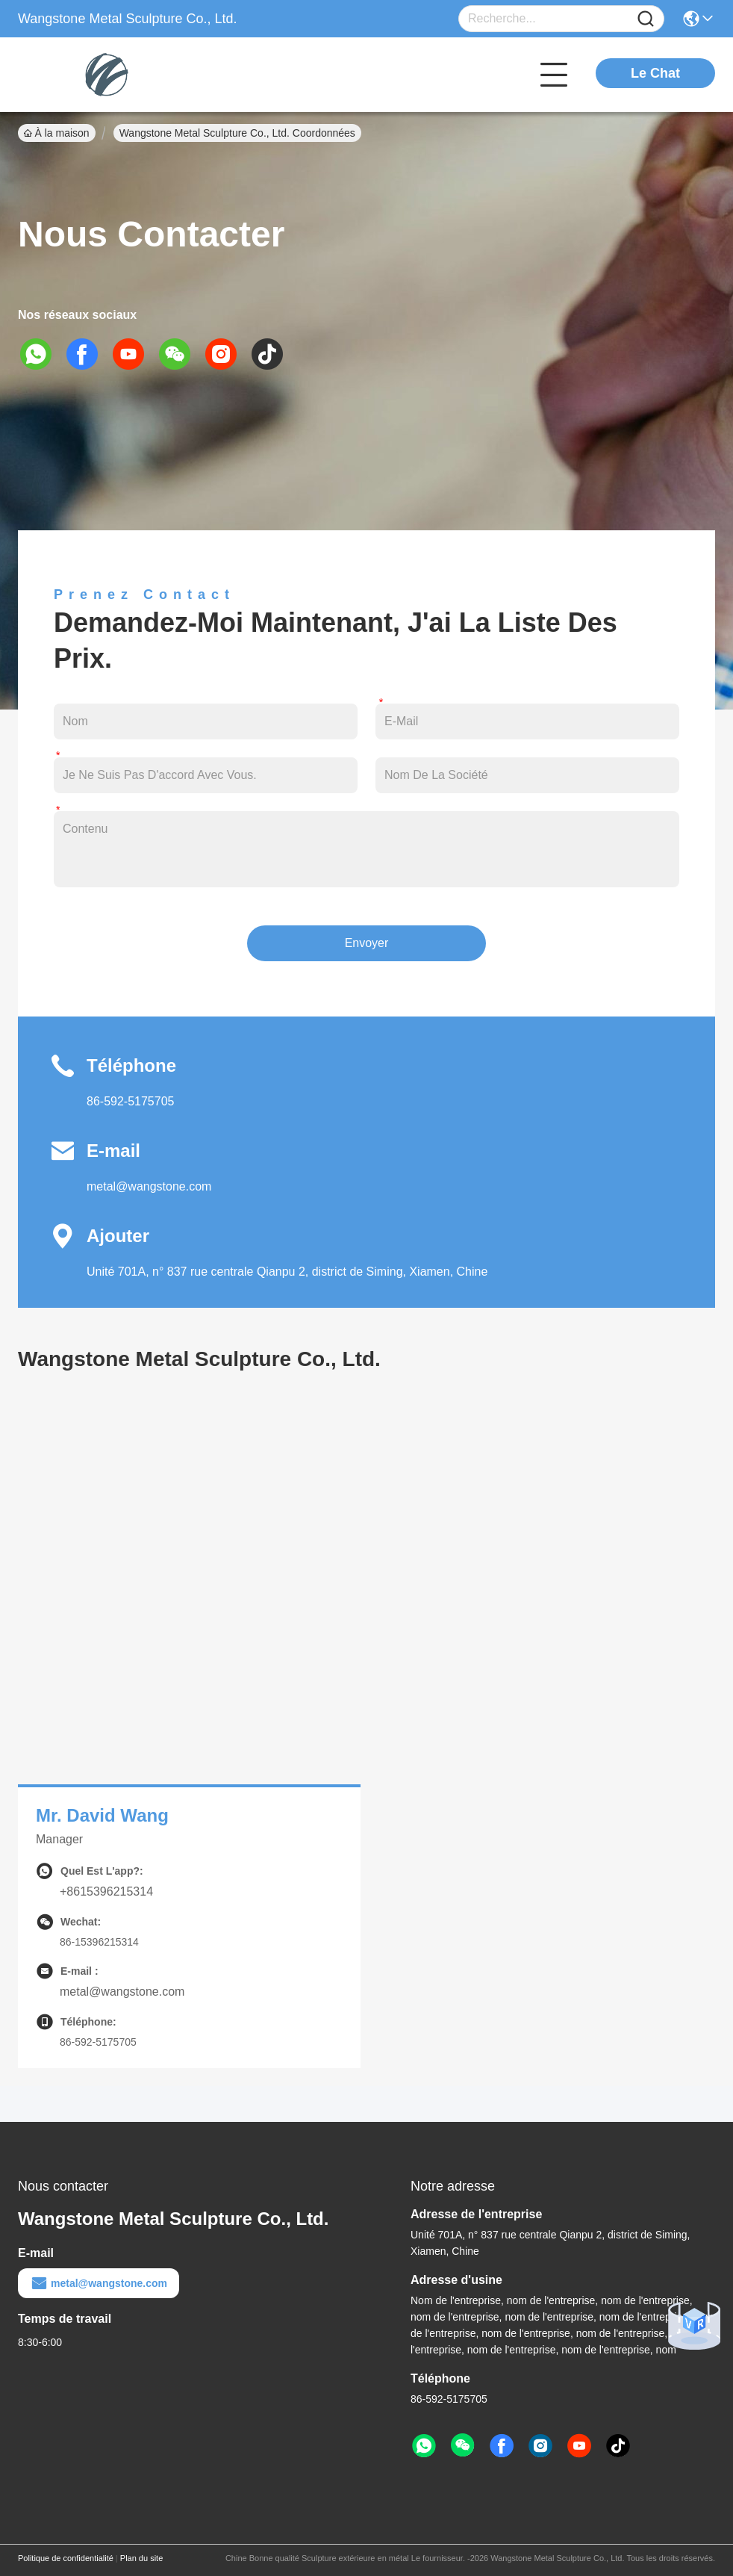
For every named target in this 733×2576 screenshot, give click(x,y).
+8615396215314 (106, 1891)
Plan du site (141, 2558)
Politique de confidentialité (65, 2558)
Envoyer (367, 943)
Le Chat (655, 73)
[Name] (646, 19)
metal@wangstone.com (149, 1186)
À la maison (57, 133)
